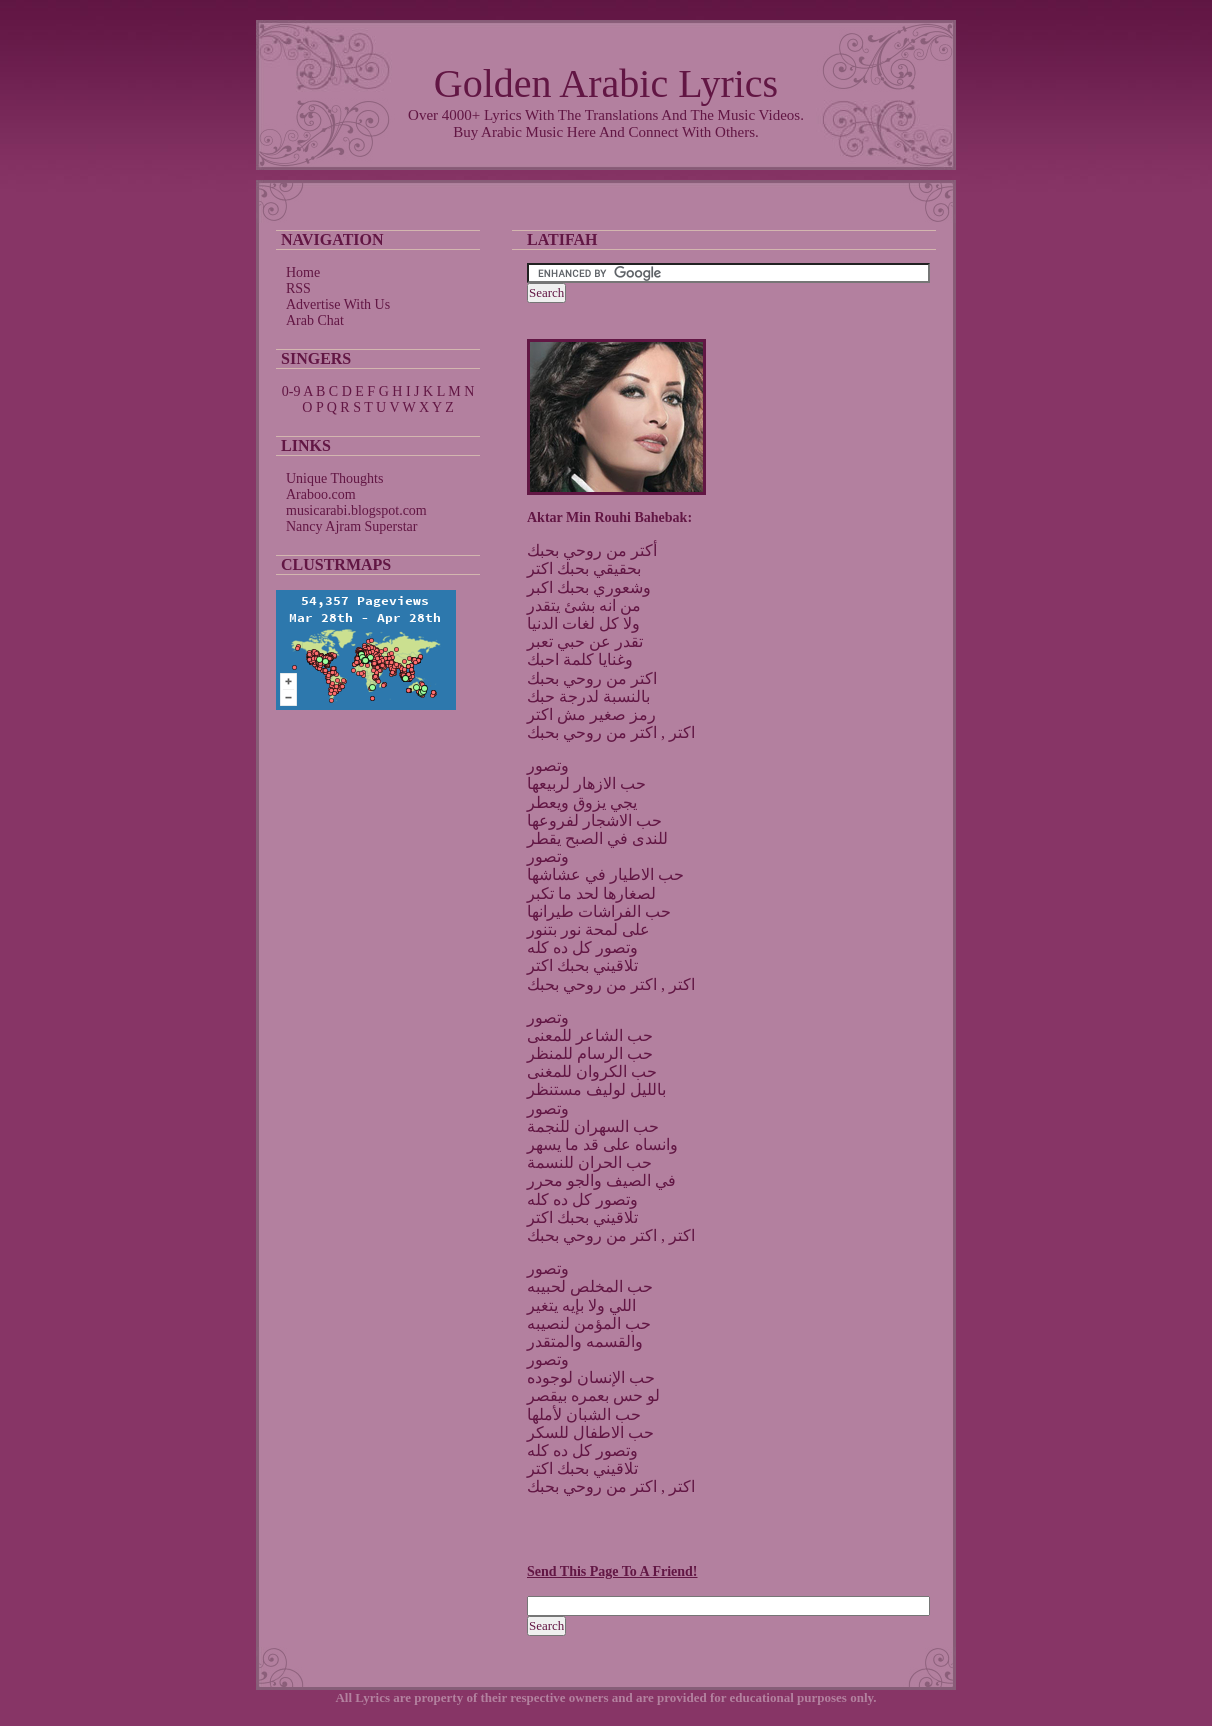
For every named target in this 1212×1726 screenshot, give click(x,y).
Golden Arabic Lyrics (606, 83)
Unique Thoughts (334, 478)
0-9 (291, 391)
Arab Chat (315, 320)
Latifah (562, 239)
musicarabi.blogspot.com (356, 510)
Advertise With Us (338, 304)
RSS (298, 288)
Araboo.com (321, 494)
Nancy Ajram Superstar (351, 526)
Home (303, 272)
